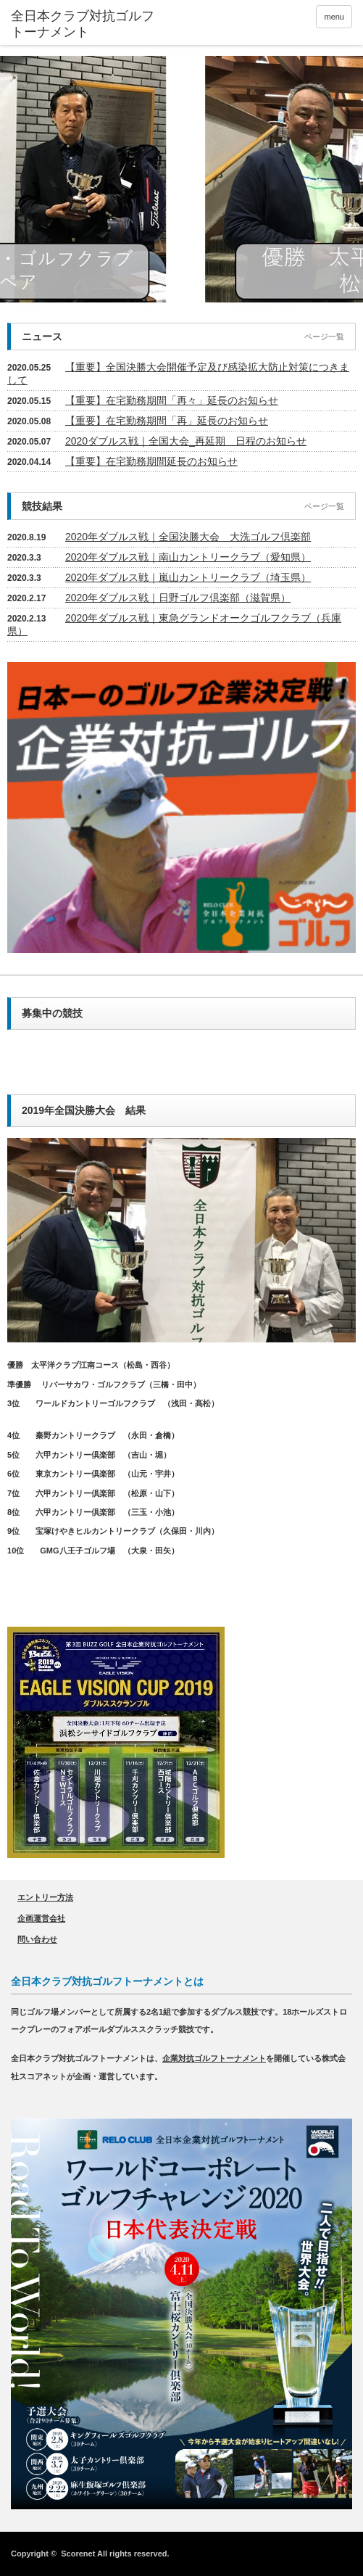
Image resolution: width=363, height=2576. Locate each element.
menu (334, 16)
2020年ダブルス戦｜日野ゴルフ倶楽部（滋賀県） (178, 597)
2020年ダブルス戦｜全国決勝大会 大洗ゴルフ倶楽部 (188, 536)
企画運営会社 (41, 1918)
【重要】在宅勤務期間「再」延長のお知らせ (166, 420)
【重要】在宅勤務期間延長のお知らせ (151, 461)
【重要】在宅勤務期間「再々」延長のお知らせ (171, 400)
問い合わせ (37, 1939)
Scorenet (78, 2553)
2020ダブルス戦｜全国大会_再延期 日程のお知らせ (185, 441)
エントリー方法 (45, 1897)
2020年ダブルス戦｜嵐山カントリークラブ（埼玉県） (188, 577)
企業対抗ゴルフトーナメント (214, 2058)
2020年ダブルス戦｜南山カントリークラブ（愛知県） (188, 557)
